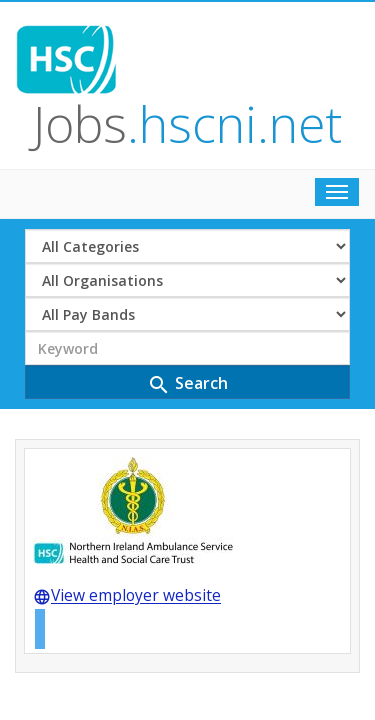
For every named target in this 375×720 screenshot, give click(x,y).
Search (187, 224)
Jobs (227, 43)
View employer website (127, 438)
